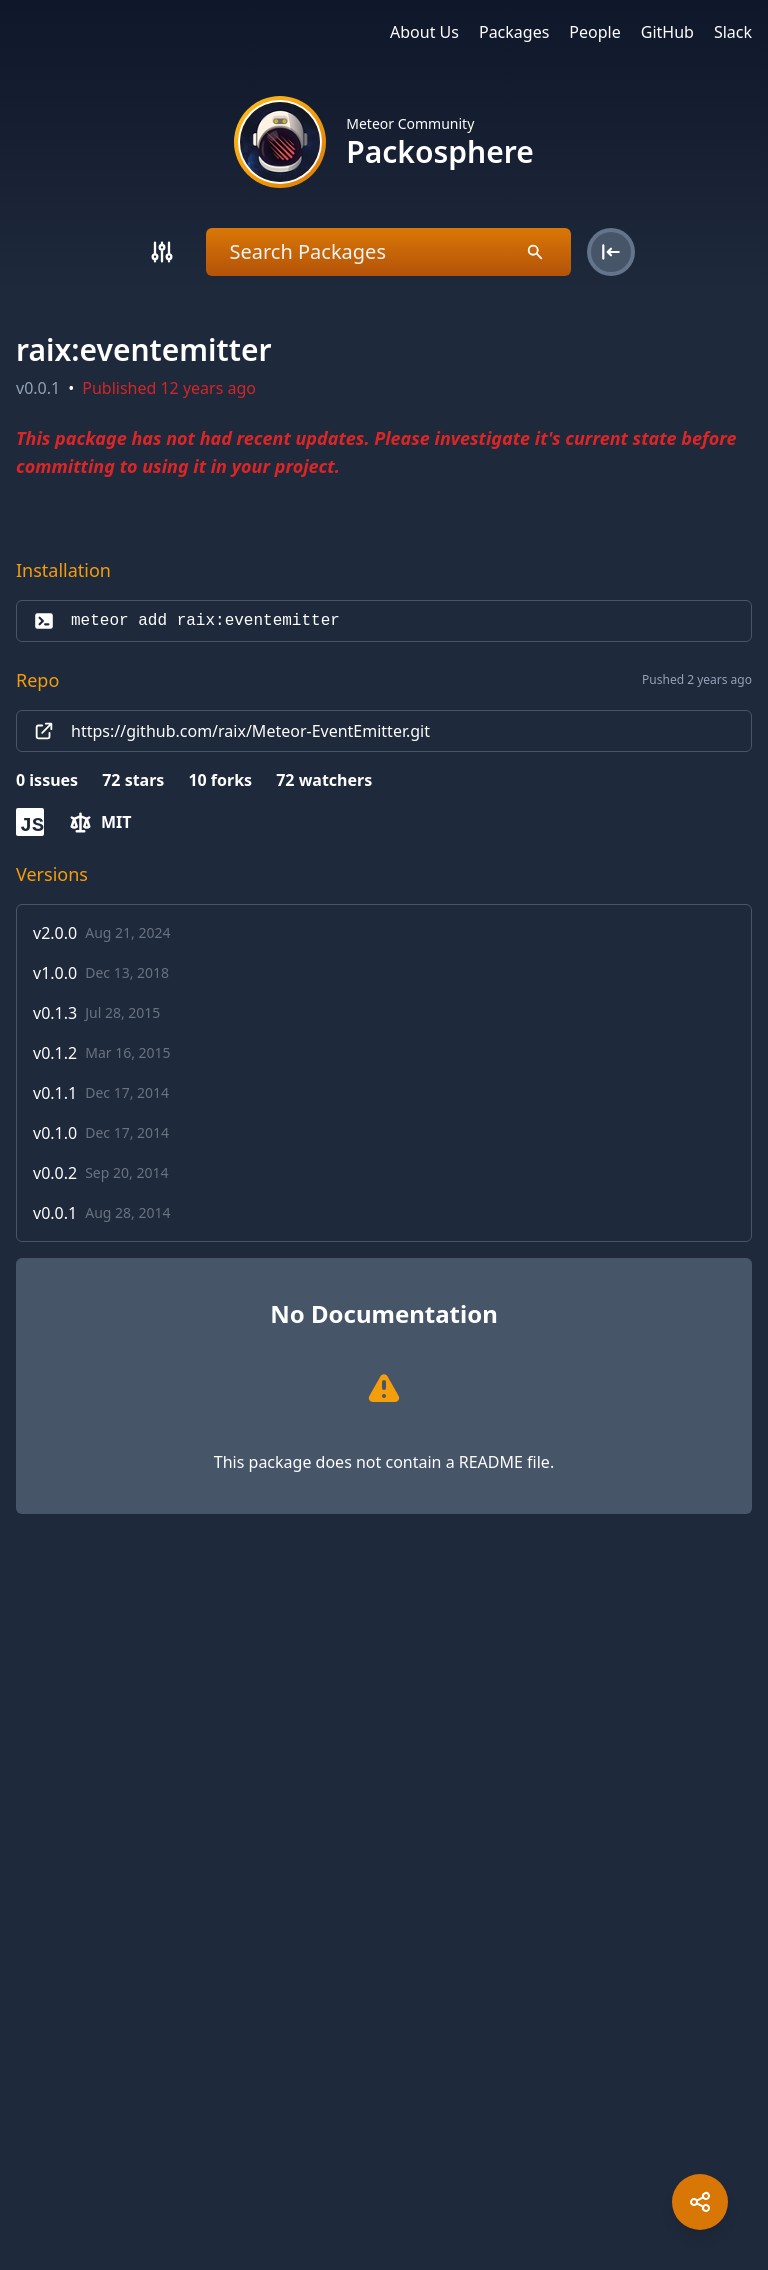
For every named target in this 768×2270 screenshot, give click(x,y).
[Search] (162, 252)
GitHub (667, 32)
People (594, 32)
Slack (733, 32)
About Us (424, 32)
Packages (514, 32)
